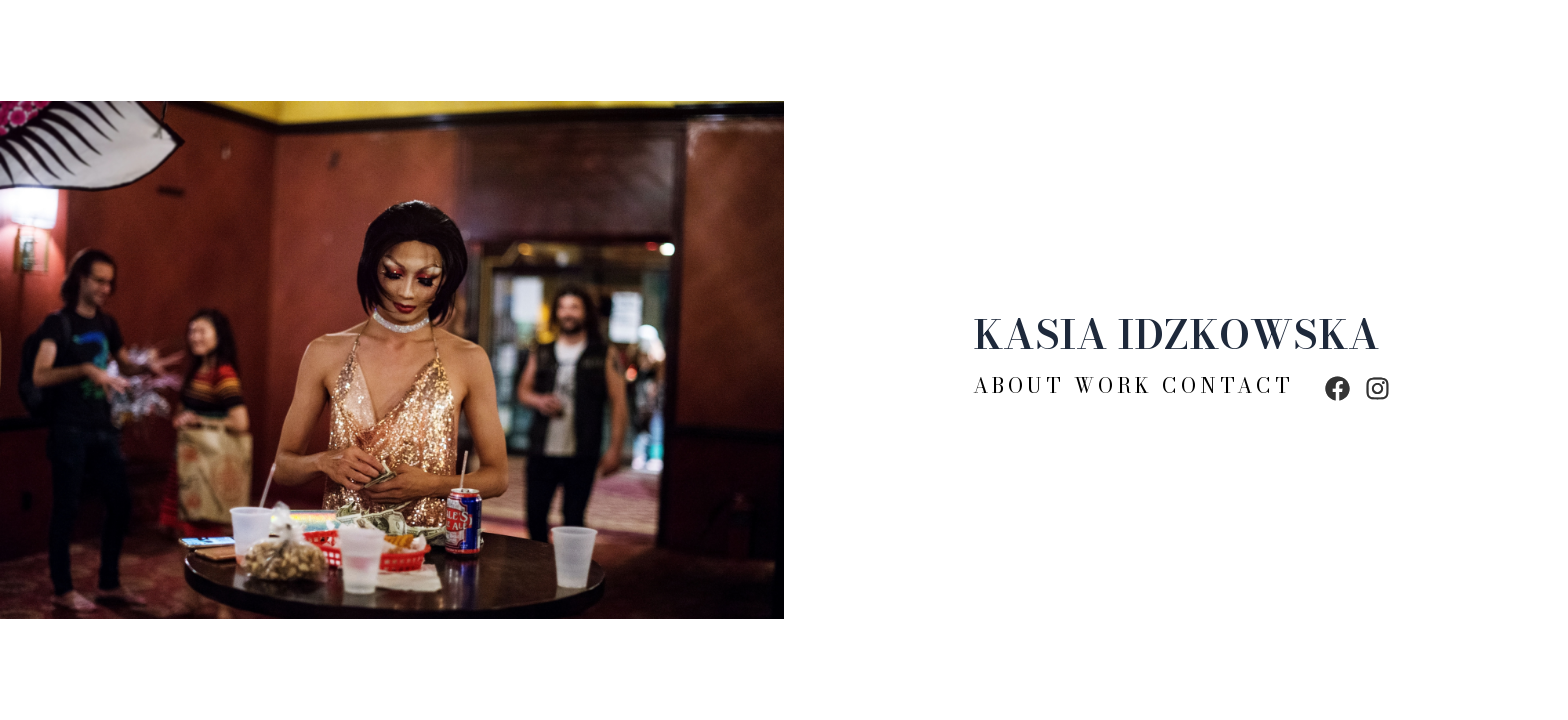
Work (1113, 385)
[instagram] (1377, 381)
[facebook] (1337, 381)
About (1023, 385)
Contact (1228, 385)
